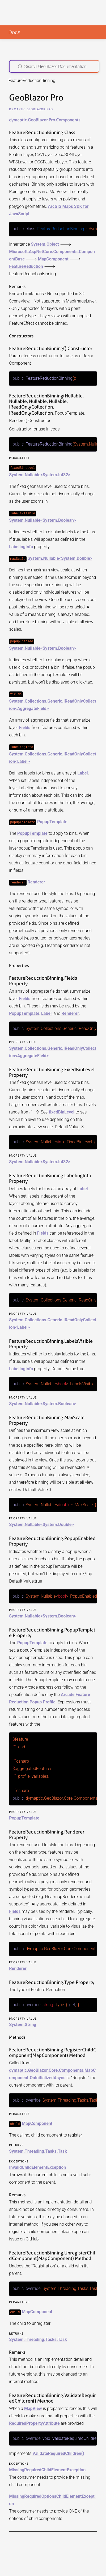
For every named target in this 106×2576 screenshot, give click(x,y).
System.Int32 (55, 474)
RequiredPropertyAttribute (34, 2420)
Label (22, 761)
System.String (22, 2021)
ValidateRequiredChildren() (58, 2450)
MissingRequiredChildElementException (47, 2466)
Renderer (36, 881)
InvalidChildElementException (37, 2164)
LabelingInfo (21, 546)
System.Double (75, 558)
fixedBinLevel (61, 1111)
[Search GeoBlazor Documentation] (54, 66)
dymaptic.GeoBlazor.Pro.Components (44, 119)
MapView (33, 2405)
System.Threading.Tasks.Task (38, 2148)
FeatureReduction (26, 266)
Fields (24, 727)
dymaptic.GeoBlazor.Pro (31, 109)
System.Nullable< (26, 474)
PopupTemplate (52, 821)
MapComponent (53, 258)
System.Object (45, 243)
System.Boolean (58, 519)
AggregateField (31, 708)
